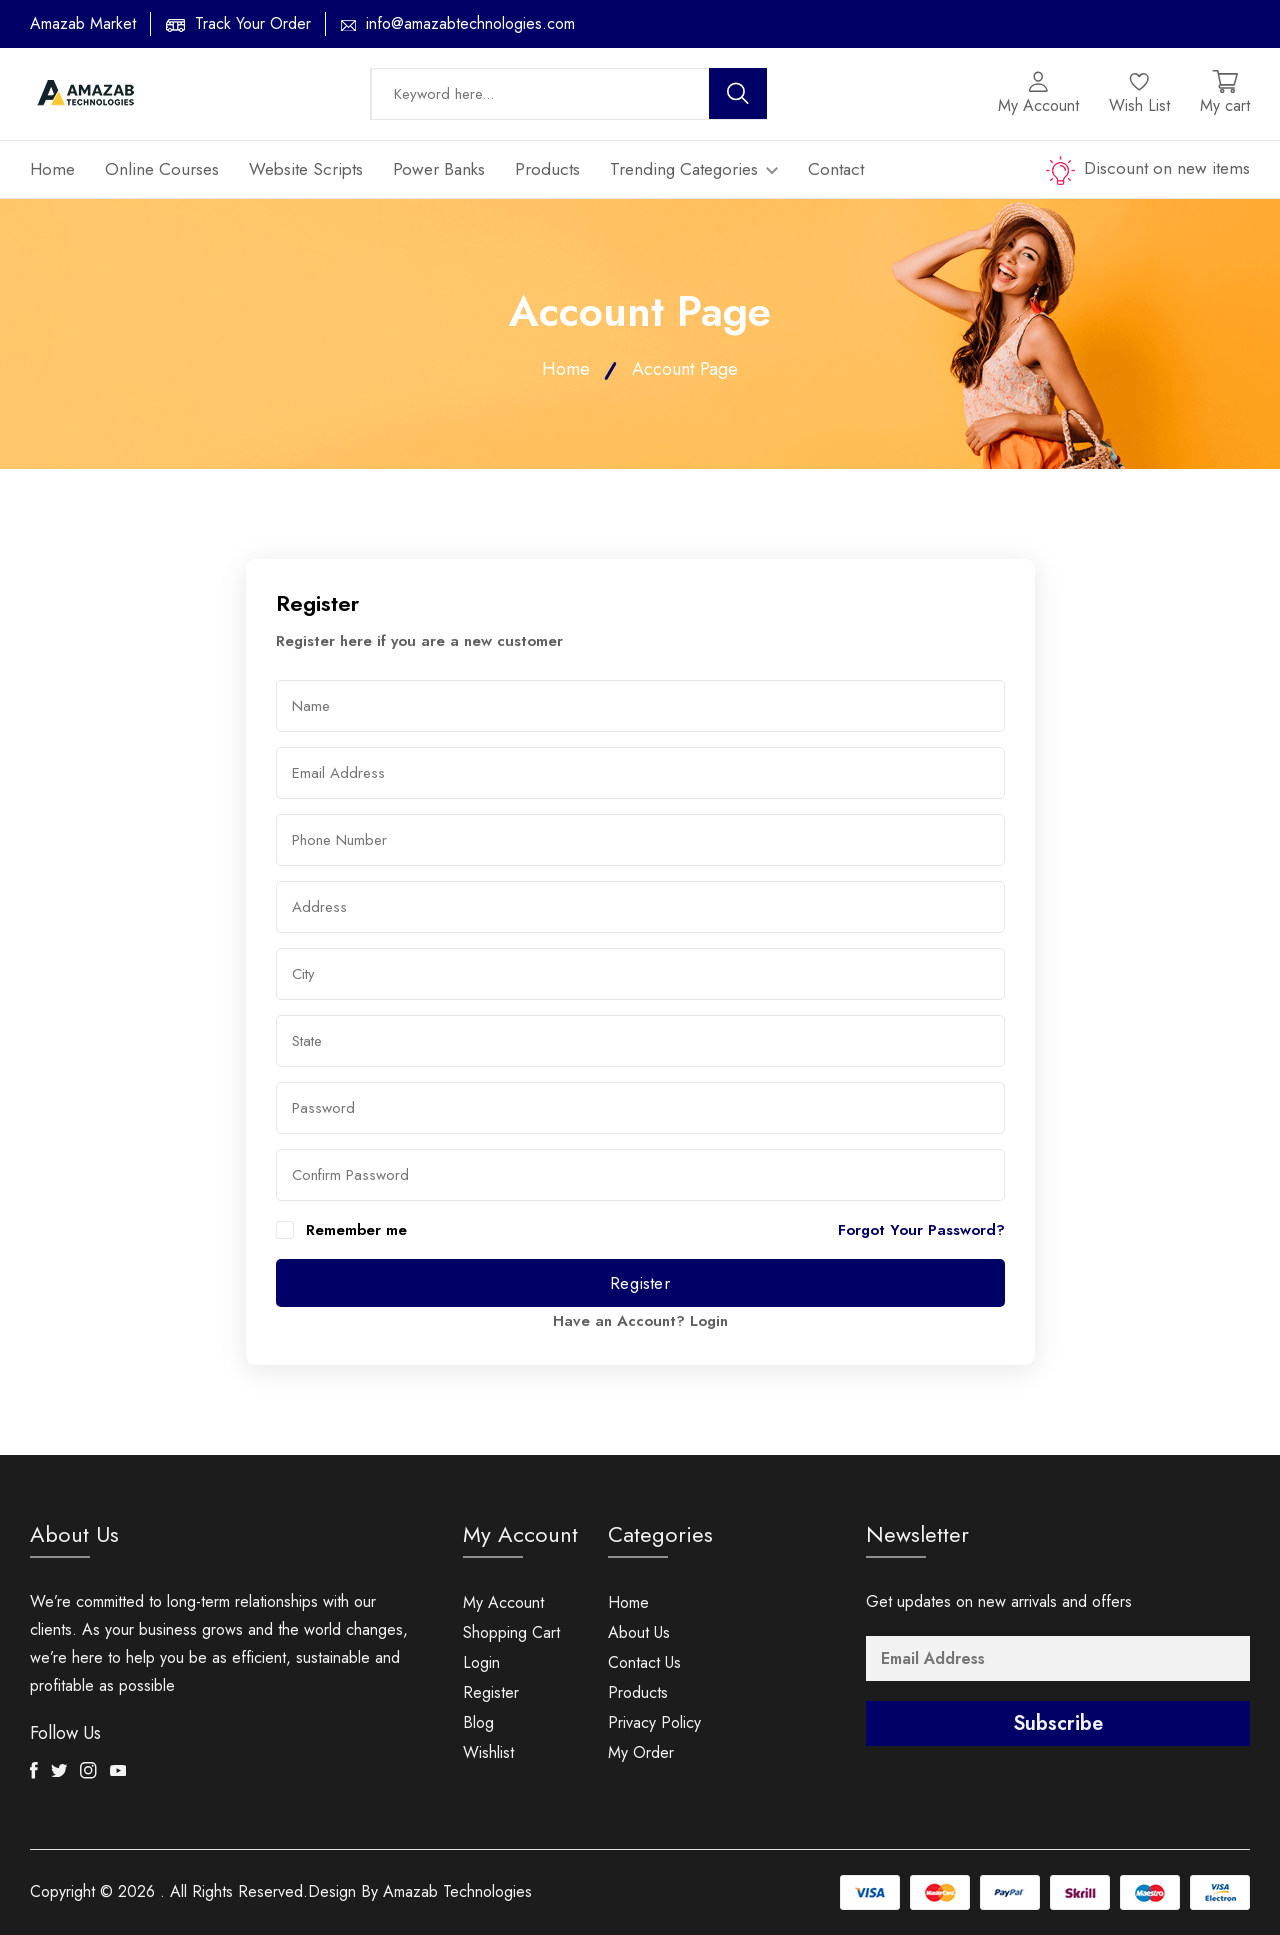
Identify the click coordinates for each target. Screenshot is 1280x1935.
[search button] (738, 93)
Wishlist (488, 1752)
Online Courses (162, 169)
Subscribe (1058, 1723)
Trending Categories (694, 169)
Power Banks (439, 169)
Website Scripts (306, 169)
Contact (836, 169)
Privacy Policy (654, 1722)
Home (52, 169)
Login (709, 1321)
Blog (478, 1722)
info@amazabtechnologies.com (470, 23)
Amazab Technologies (457, 1891)
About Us (639, 1632)
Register (640, 1283)
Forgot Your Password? (921, 1230)
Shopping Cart (511, 1632)
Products (547, 169)
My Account (503, 1602)
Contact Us (644, 1662)
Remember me (356, 1230)
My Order (641, 1752)
